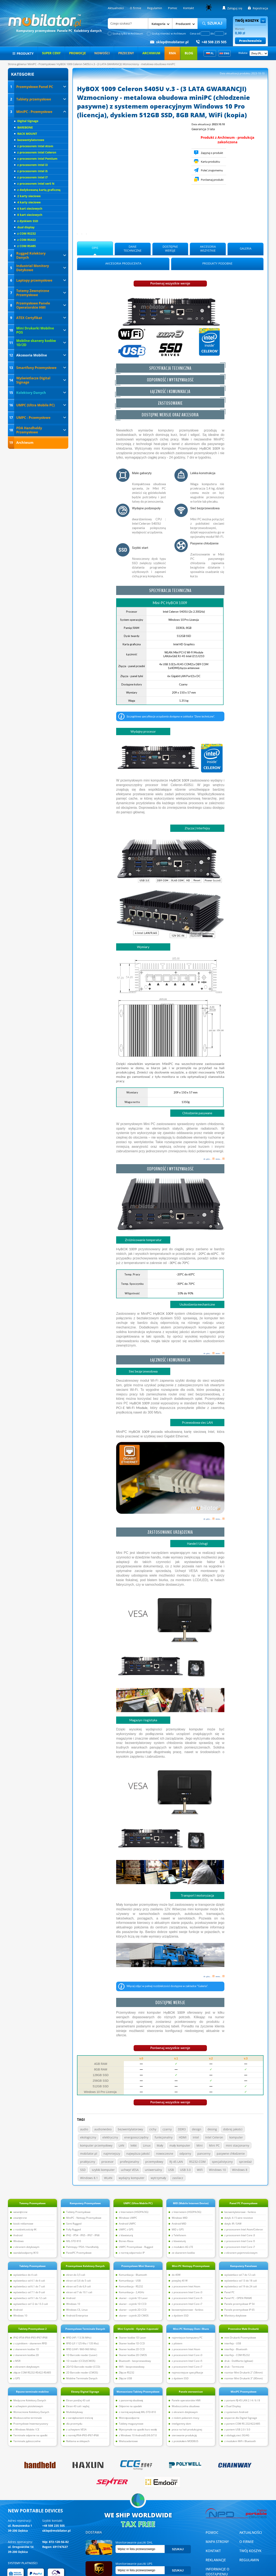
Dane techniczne (133, 223)
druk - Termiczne (234, 2342)
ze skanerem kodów (183, 2228)
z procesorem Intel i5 (32, 171)
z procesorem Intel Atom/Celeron (243, 2204)
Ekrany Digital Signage (85, 2366)
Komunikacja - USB (130, 2255)
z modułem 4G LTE (182, 2222)
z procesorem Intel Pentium (37, 159)
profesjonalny (129, 2137)
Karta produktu (210, 161)
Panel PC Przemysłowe (243, 2178)
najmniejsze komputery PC (187, 2312)
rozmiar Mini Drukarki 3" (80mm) (243, 2353)
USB (171, 2145)
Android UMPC (127, 2198)
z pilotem (177, 2318)
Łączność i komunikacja (170, 366)
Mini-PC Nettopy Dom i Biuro (191, 2304)
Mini (199, 2120)
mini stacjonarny (237, 2120)
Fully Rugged (73, 2204)
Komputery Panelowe (243, 2241)
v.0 (141, 2033)
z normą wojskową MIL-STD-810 (137, 2387)
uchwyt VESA (130, 2145)
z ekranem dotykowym (26, 2222)
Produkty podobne (217, 238)
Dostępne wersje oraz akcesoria (170, 390)
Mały (160, 2120)
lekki (134, 2120)
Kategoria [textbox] (158, 24)
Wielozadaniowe (128, 2416)
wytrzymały (158, 2153)
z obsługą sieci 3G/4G (236, 2410)
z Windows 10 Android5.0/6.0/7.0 (138, 2410)
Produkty (23, 53)
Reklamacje (216, 2535)
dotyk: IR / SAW (232, 2198)
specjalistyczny (222, 2137)
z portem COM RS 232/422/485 (242, 2398)
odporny (185, 2129)
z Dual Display (232, 2381)
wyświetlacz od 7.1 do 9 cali (29, 2267)
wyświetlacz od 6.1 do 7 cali (29, 2261)
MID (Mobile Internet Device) (191, 2178)
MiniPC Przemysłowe (243, 2366)
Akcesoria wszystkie (208, 223)
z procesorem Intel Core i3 (239, 2210)
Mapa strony (217, 2516)
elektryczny (110, 2112)
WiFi (200, 2145)
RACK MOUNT (27, 134)
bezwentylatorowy (130, 2104)
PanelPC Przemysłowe (79, 2228)
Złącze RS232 (126, 2347)
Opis (95, 223)
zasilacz (177, 2153)
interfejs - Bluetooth (235, 2324)
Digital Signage (27, 121)
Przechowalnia (250, 41)
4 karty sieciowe (29, 202)
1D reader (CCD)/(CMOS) (80, 2336)
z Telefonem (179, 2210)
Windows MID (180, 2193)
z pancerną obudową (131, 2375)
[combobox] (160, 21)
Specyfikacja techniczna (170, 343)
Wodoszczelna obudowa (186, 2381)
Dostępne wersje (170, 223)
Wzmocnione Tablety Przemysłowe (138, 2366)
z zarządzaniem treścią (79, 2393)
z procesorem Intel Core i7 (239, 2222)
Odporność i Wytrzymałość (170, 355)
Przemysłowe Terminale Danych (85, 2304)
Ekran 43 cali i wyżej (77, 2381)
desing (212, 2104)
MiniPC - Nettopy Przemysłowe (84, 2193)
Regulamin (154, 8)
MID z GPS (178, 2204)
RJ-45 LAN (176, 2137)
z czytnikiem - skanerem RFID (30, 2318)
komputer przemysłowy (96, 2120)
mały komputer (179, 2120)
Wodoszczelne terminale (27, 2393)
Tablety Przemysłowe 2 (32, 2304)
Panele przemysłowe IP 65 (239, 2285)
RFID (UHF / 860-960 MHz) (81, 2324)
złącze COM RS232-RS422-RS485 (32, 2347)
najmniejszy (111, 2129)
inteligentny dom (181, 2398)
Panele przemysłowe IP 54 (239, 2279)
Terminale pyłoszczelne (27, 2416)
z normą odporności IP (132, 2228)
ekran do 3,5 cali (75, 2250)
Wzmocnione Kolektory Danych (31, 2387)
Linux (146, 2120)
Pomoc (172, 8)
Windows (18, 2216)
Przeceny (128, 53)
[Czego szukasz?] (212, 23)
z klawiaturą (126, 2210)
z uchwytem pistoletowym (28, 2381)
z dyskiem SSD (27, 221)
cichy (152, 2104)
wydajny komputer (131, 2153)
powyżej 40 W (180, 2255)
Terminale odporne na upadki (30, 2410)
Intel (196, 2112)
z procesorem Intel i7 (32, 177)
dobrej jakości (232, 2104)
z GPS (16, 2353)
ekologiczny (88, 2112)
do (212, 33)
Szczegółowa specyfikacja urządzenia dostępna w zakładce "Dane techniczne (170, 691)
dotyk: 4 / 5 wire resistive (238, 2193)
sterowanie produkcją (184, 2410)
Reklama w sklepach (78, 2416)
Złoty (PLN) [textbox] (257, 53)
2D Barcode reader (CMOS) (82, 2347)
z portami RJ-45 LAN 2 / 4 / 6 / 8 (242, 2375)
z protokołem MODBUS (185, 2416)
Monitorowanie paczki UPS (134, 2539)
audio (84, 2104)
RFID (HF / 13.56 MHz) (78, 2312)
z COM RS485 (26, 246)
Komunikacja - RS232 (131, 2261)
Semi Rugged (73, 2198)
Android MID (179, 2198)
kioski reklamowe (23, 2198)
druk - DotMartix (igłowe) (238, 2336)
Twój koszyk (250, 2526)
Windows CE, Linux (77, 2285)
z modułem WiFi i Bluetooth (240, 2416)
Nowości (103, 53)
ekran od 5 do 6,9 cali (78, 2261)
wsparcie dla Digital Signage (240, 2393)
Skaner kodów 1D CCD (132, 2318)
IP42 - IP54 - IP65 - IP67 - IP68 (82, 2210)
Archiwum (153, 53)
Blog (189, 53)
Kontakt (188, 8)
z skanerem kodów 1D (26, 2324)
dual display (26, 227)
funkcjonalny (164, 2112)
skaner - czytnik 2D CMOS (134, 2290)
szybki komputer (103, 2145)
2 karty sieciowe (29, 196)
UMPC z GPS (126, 2204)
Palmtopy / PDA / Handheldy (82, 2222)
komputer (236, 2112)
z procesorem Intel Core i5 (239, 2216)
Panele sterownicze (191, 2366)
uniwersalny (153, 2145)
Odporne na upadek (130, 2381)
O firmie (135, 8)
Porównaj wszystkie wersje (170, 258)
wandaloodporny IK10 (25, 2228)
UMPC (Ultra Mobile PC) (138, 2178)
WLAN (108, 2153)
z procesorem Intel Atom (35, 146)
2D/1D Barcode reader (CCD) (83, 2342)
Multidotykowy (74, 2387)
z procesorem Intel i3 (32, 165)
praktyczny (87, 2137)
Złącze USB (125, 2353)
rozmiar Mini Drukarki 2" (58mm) (243, 2347)
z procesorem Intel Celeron (36, 152)
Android (17, 2210)
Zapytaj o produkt (212, 153)
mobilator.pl (88, 2129)
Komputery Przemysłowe (85, 2178)
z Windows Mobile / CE (26, 2404)
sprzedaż (245, 2137)
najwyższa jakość (138, 2129)
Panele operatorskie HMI (186, 2375)
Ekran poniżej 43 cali (78, 2375)
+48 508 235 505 (211, 42)
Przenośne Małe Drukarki (243, 2304)
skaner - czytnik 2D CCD (133, 2285)
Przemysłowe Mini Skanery (137, 2241)
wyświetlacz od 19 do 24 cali (240, 2261)
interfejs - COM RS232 (237, 2330)
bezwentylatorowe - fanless (240, 2187)
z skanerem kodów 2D (26, 2330)
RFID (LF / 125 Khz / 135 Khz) (82, 2318)
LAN (121, 2120)
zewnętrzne (20, 2193)
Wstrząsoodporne (129, 2393)
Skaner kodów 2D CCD (132, 2324)
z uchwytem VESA (76, 2404)
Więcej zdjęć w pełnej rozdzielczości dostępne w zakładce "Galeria (167, 1961)
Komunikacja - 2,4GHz (131, 2267)
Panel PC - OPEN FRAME (238, 2273)
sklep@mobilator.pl (169, 42)
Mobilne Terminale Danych (81, 2353)
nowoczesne (164, 2129)
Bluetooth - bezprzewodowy (135, 2336)
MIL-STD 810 (73, 2216)
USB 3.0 (185, 2145)
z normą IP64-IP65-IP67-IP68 (82, 2410)
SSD (83, 2145)
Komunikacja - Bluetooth (133, 2250)
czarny (167, 2104)
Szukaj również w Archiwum (169, 33)
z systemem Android (236, 2387)
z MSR (16, 2336)
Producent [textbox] (183, 24)
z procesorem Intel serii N (35, 184)
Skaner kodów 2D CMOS (133, 2330)
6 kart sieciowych (29, 208)
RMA (174, 53)
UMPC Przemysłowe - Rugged (136, 2222)
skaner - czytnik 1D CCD (133, 2279)
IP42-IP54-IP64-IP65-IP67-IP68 (30, 2312)
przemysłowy (154, 2137)
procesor (107, 2137)
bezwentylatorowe (30, 140)
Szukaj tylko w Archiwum (127, 33)
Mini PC (214, 2120)
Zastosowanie (170, 378)
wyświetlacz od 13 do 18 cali (240, 2255)
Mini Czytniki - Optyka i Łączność (138, 2304)
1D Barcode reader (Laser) (81, 2330)
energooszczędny (136, 2112)
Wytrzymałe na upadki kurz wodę (138, 2404)
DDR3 (182, 2104)
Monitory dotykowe (235, 2290)
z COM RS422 (26, 240)
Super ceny (52, 53)
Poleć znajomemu (212, 170)
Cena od (195, 33)
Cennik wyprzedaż (123, 2560)
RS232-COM (197, 2137)
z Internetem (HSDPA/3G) (133, 2187)
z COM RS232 (26, 233)
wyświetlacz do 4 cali (25, 2250)
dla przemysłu (74, 2398)
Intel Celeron (214, 2112)
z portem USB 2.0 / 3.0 (237, 2404)
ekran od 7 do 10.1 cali (79, 2267)
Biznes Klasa (126, 2216)
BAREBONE (25, 127)
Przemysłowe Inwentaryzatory (30, 2398)
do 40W (176, 2250)
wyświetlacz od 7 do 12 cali (239, 2250)
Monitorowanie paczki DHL (134, 2517)
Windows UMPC (128, 2193)
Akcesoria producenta (123, 238)
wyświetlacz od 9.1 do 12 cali (29, 2273)
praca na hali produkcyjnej (187, 2404)
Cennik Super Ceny (162, 2560)
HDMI (182, 2112)
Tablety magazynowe (131, 2398)
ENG (224, 53)
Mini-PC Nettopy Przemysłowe (190, 2241)
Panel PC (229, 2267)
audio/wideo (103, 2104)
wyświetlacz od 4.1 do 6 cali (29, 2255)
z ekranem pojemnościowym (240, 2228)
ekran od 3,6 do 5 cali (78, 2255)
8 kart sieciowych (29, 215)
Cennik (94, 2560)
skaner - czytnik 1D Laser (133, 2273)
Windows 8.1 (89, 2153)
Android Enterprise (77, 2290)
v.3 (245, 2033)
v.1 (176, 2033)
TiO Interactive (258, 2570)
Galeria (245, 223)
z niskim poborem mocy (185, 2393)
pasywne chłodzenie (231, 2129)
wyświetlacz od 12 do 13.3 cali (30, 2279)
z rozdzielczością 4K (24, 2204)
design (196, 2104)
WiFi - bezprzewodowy (131, 2342)
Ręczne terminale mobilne (32, 2366)
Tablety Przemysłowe (78, 2187)
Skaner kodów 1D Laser (132, 2312)
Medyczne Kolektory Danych (29, 2375)
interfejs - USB (232, 2318)
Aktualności (116, 8)
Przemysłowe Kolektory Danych (85, 2241)
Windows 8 (239, 2145)
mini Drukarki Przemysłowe (240, 2312)
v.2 (211, 2033)
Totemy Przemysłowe (32, 2178)
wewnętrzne (20, 2187)
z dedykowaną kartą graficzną (38, 190)
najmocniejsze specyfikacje (187, 2347)
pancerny (203, 2129)
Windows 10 (217, 2145)
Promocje (79, 53)
